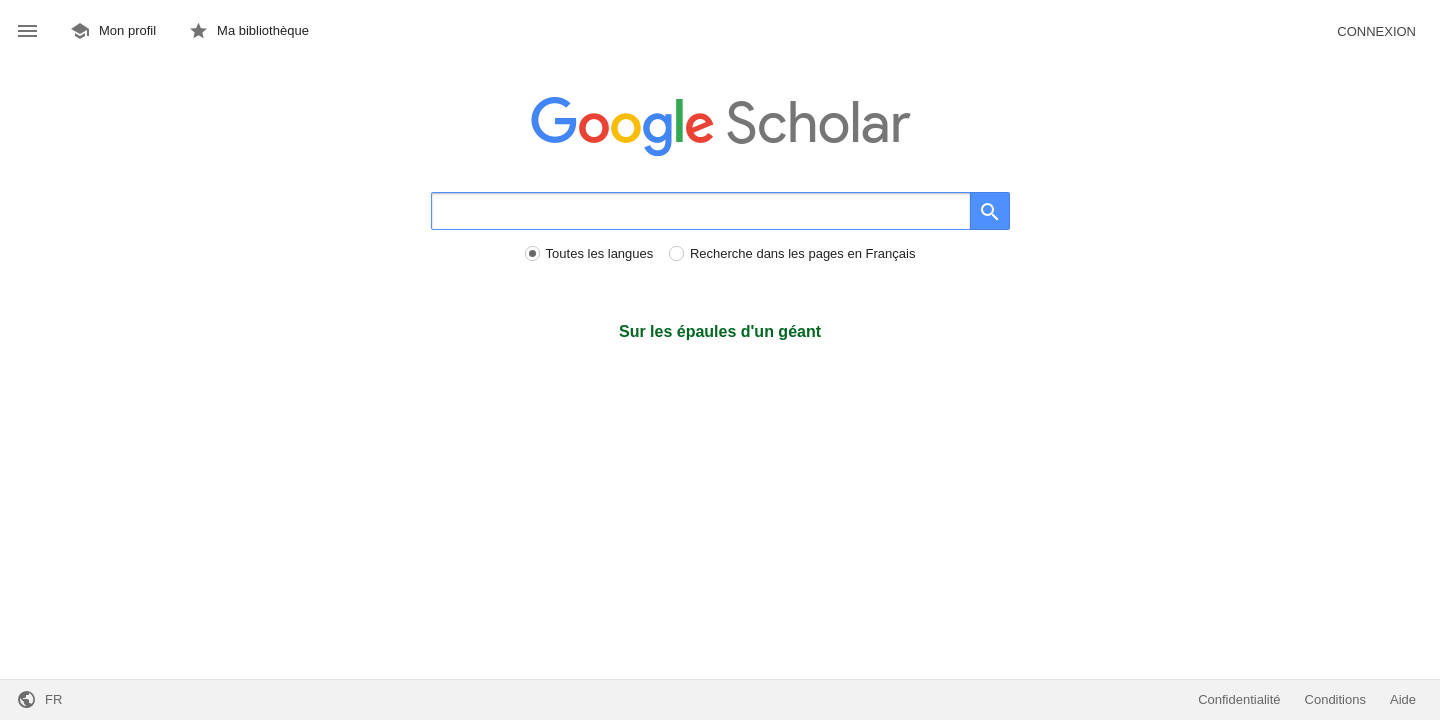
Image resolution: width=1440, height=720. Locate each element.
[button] (27, 31)
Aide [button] (1403, 699)
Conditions (1335, 699)
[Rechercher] (701, 211)
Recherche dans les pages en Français (802, 253)
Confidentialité (1239, 699)
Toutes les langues (600, 253)
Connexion (1376, 31)
